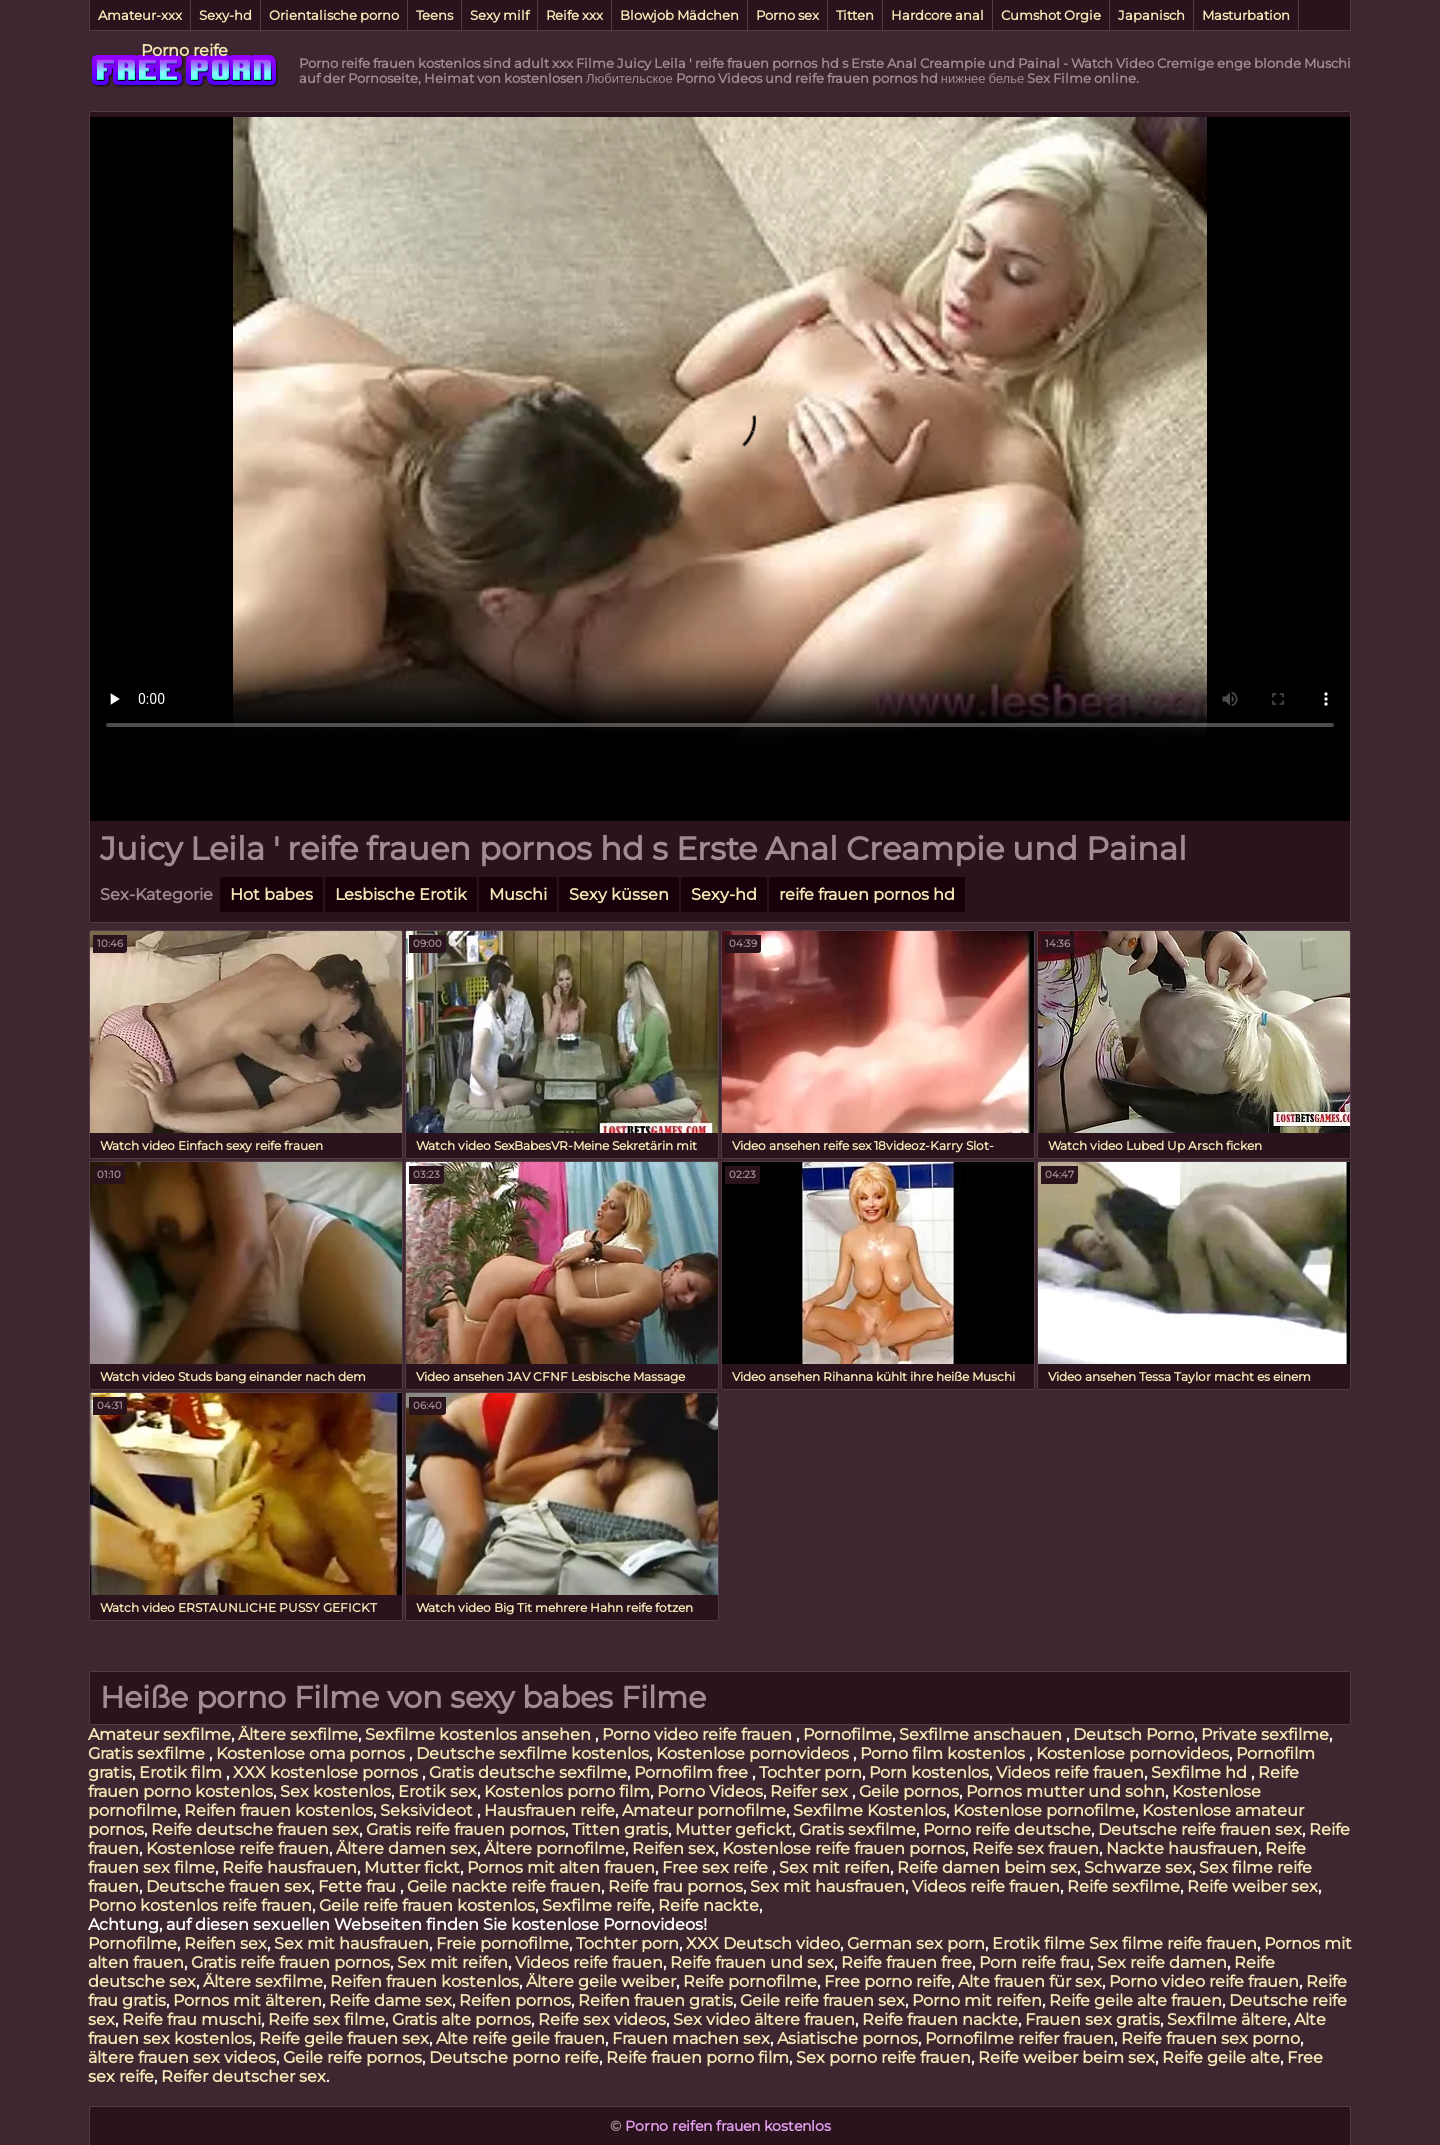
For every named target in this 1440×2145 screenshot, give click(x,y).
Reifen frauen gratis (655, 2000)
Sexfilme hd (1201, 1772)
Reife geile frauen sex (344, 2038)
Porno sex (787, 15)
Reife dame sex (390, 2000)
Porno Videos (710, 1791)
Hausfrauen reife (549, 1810)
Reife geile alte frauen (1135, 2000)
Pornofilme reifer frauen (1019, 2038)
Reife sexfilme (1123, 1886)
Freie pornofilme (502, 1943)
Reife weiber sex (1252, 1886)
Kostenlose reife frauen (237, 1848)
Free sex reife (717, 1867)
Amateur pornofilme (704, 1810)
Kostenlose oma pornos (312, 1753)
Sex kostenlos (335, 1791)
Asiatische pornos (847, 2038)
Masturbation (1246, 15)
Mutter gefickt (733, 1829)
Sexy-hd (225, 15)
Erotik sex (437, 1791)
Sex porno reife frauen (883, 2057)
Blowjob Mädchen (679, 15)
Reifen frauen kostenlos (278, 1810)
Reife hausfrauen (289, 1867)
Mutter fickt (412, 1867)
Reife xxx (574, 15)
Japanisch (1151, 15)
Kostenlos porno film (567, 1791)
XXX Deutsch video (763, 1943)
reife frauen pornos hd (867, 894)
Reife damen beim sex (987, 1867)
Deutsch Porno (1133, 1734)
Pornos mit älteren (247, 2000)
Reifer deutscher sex (243, 2076)
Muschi (518, 894)
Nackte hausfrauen (1182, 1848)
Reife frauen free (906, 1962)
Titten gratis (620, 1829)
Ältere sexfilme (298, 1734)
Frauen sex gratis (1092, 2019)
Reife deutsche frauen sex (255, 1829)
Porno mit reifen (977, 2000)
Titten (855, 15)
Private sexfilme (1265, 1734)
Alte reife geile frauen (520, 2038)
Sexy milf (499, 15)
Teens (434, 15)
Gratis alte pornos (461, 2019)
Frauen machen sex (691, 2038)
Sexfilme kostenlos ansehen (480, 1734)
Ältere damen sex (406, 1848)
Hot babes (271, 894)
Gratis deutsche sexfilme (528, 1772)
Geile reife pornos (352, 2057)
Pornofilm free (693, 1772)
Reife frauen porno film (697, 2057)
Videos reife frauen (1070, 1772)
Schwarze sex (1138, 1867)
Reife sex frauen (1035, 1848)
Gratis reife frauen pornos (465, 1829)
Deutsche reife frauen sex (1200, 1829)
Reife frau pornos (675, 1886)
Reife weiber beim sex (1066, 2057)
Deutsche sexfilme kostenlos (532, 1753)
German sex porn (916, 1943)
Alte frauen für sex (1030, 1981)
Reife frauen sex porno (1210, 2038)
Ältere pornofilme (554, 1848)
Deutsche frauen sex (228, 1886)
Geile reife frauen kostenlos (427, 1905)
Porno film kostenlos (944, 1753)
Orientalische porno (334, 15)
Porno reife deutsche (1007, 1829)
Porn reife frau (1034, 1962)
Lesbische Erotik (401, 894)
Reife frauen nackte (940, 2019)
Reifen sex (673, 1848)
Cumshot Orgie (1051, 15)
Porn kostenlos (929, 1772)
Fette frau (359, 1886)
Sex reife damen (1162, 1962)
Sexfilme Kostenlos (869, 1810)
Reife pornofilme (750, 1981)
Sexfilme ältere (1227, 2019)
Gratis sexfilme (148, 1753)
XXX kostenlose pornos (327, 1772)
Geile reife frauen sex (822, 2000)
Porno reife (184, 50)
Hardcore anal (937, 15)
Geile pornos (909, 1791)
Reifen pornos (515, 2000)
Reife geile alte (1221, 2057)
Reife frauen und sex (752, 1962)
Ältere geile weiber (601, 1981)
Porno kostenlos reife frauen (200, 1905)
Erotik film (182, 1772)
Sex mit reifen (834, 1867)
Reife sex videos (602, 2019)
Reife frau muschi (191, 2019)
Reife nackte (708, 1905)
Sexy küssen (619, 894)
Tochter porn (810, 1772)
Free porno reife (887, 1981)
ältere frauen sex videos (182, 2057)
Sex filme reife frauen (1173, 1943)
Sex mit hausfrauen (827, 1886)
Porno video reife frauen (699, 1734)
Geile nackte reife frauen (504, 1886)
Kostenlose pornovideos (754, 1753)
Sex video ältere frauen (764, 2019)
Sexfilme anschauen (982, 1734)
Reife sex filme (326, 2019)
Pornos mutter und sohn (1065, 1791)
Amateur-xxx (140, 15)
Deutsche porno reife (514, 2057)
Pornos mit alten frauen (561, 1867)
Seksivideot (428, 1810)
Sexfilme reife (596, 1905)
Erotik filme (1038, 1943)
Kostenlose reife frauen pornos (843, 1848)
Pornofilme (847, 1734)
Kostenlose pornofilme (1044, 1810)
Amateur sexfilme (159, 1734)
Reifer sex (811, 1791)
